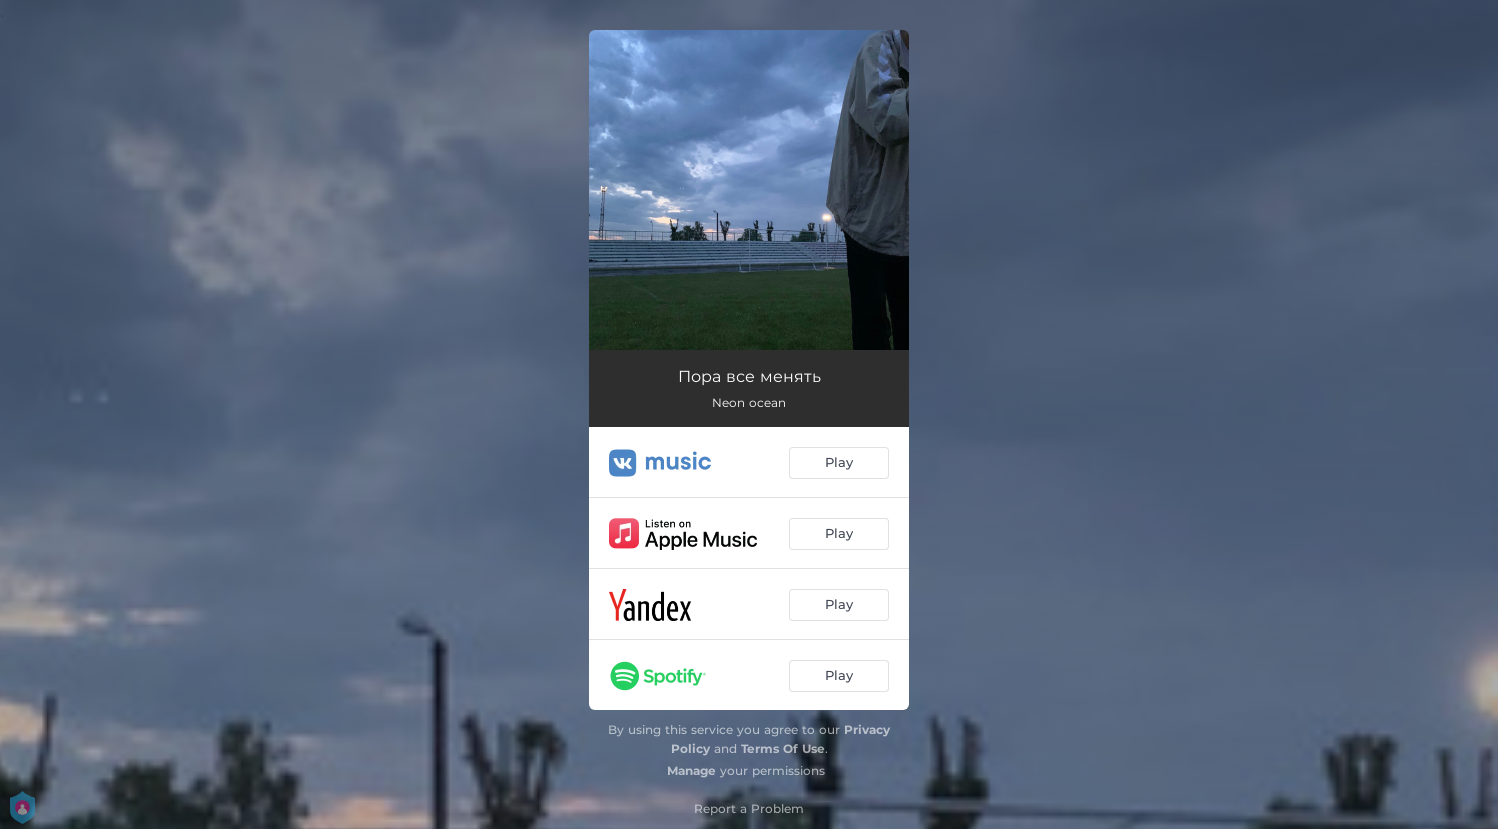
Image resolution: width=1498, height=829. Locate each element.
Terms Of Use (783, 748)
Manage (691, 770)
